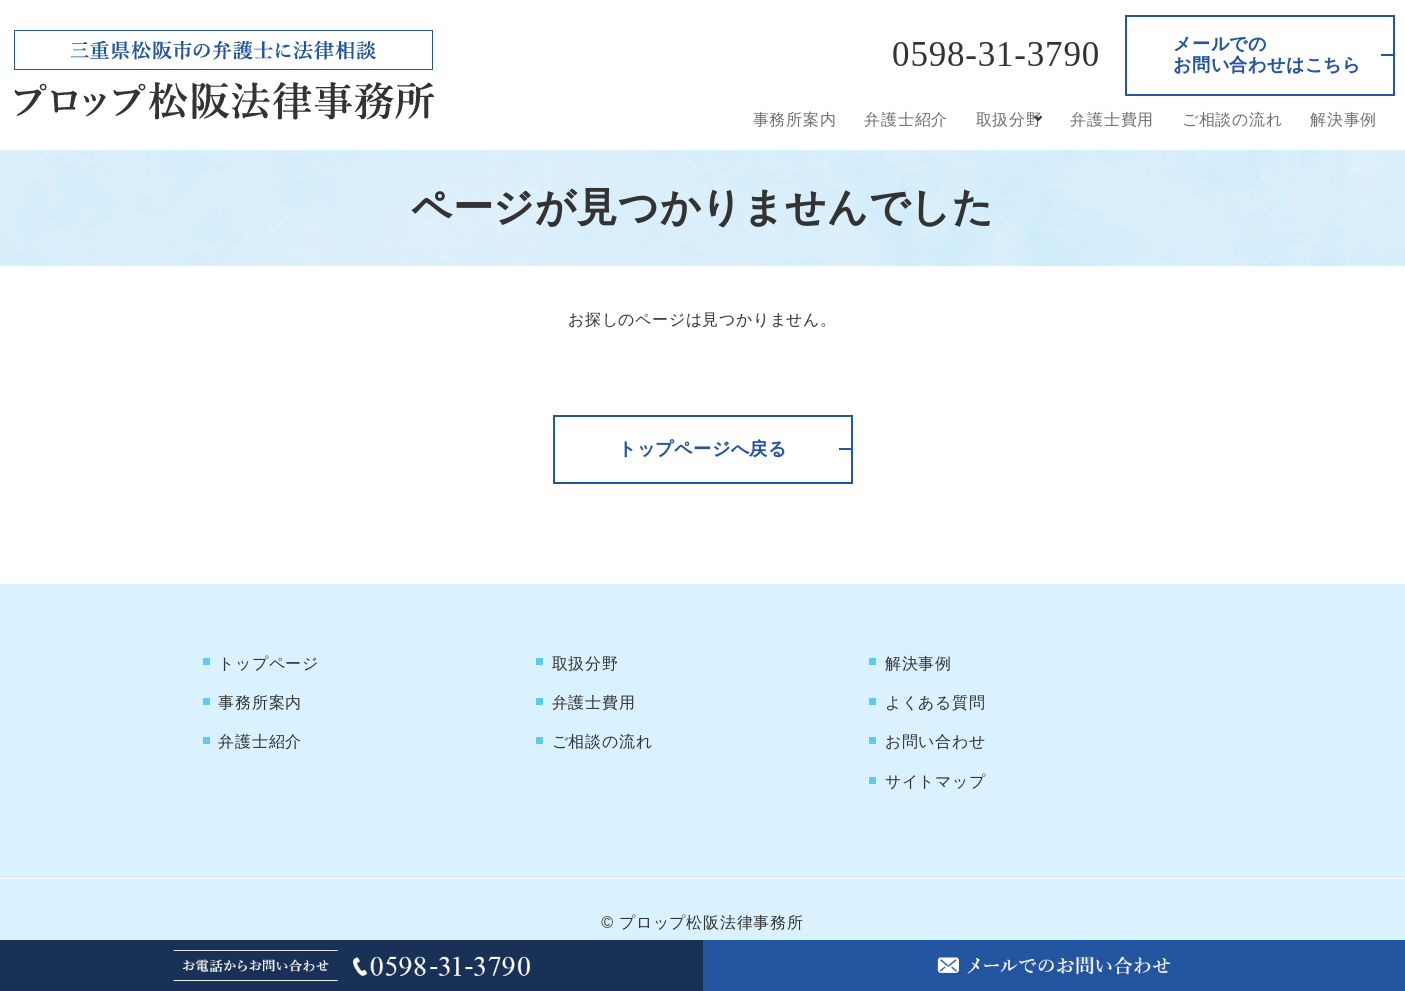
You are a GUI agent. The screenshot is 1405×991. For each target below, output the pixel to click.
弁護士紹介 (915, 119)
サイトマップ (935, 755)
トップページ (269, 659)
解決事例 (1344, 119)
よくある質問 (935, 691)
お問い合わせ (935, 723)
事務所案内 (805, 119)
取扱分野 (1015, 119)
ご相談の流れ (1235, 119)
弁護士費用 (1117, 119)
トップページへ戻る (702, 449)
